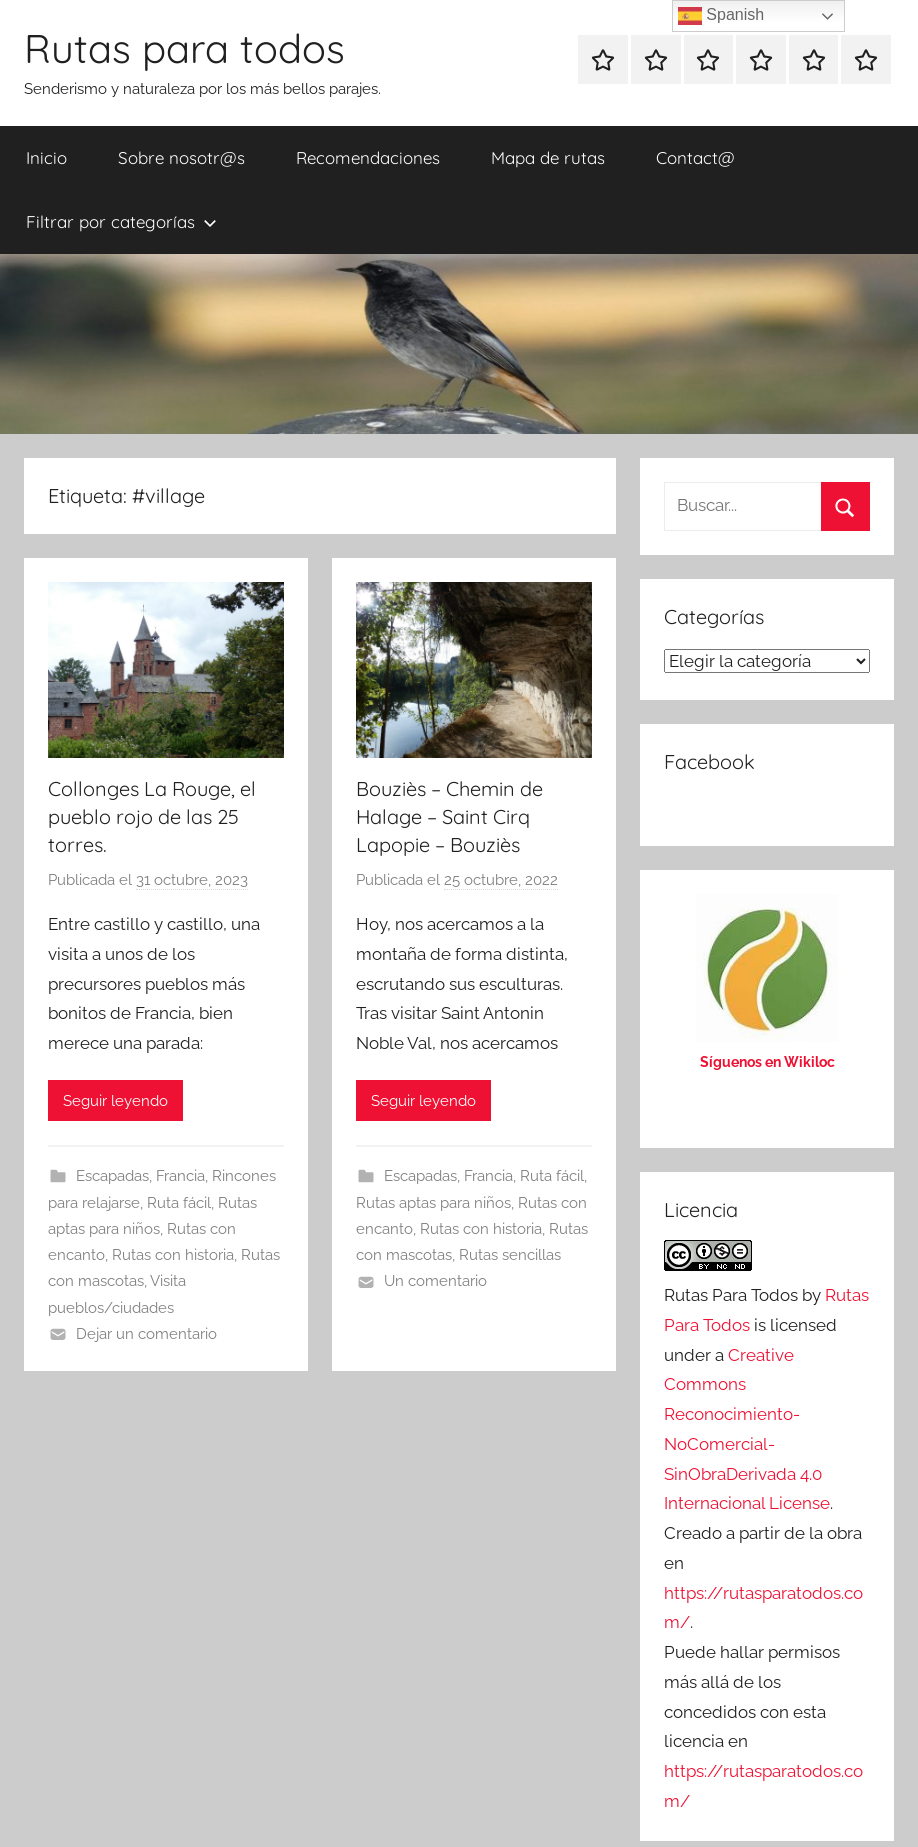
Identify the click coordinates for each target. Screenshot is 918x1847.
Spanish (721, 16)
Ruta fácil (179, 1203)
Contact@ (695, 157)
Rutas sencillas (510, 1255)
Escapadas (112, 1176)
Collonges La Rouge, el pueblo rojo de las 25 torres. (152, 816)
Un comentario (435, 1281)
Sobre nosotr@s (181, 157)
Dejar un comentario (146, 1334)
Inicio (46, 157)
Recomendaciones (368, 157)
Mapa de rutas (548, 157)
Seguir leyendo (115, 1101)
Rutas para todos (184, 48)
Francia (180, 1176)
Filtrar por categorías (121, 221)
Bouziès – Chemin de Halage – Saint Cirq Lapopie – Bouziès (449, 816)
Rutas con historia (173, 1255)
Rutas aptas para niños (433, 1203)
